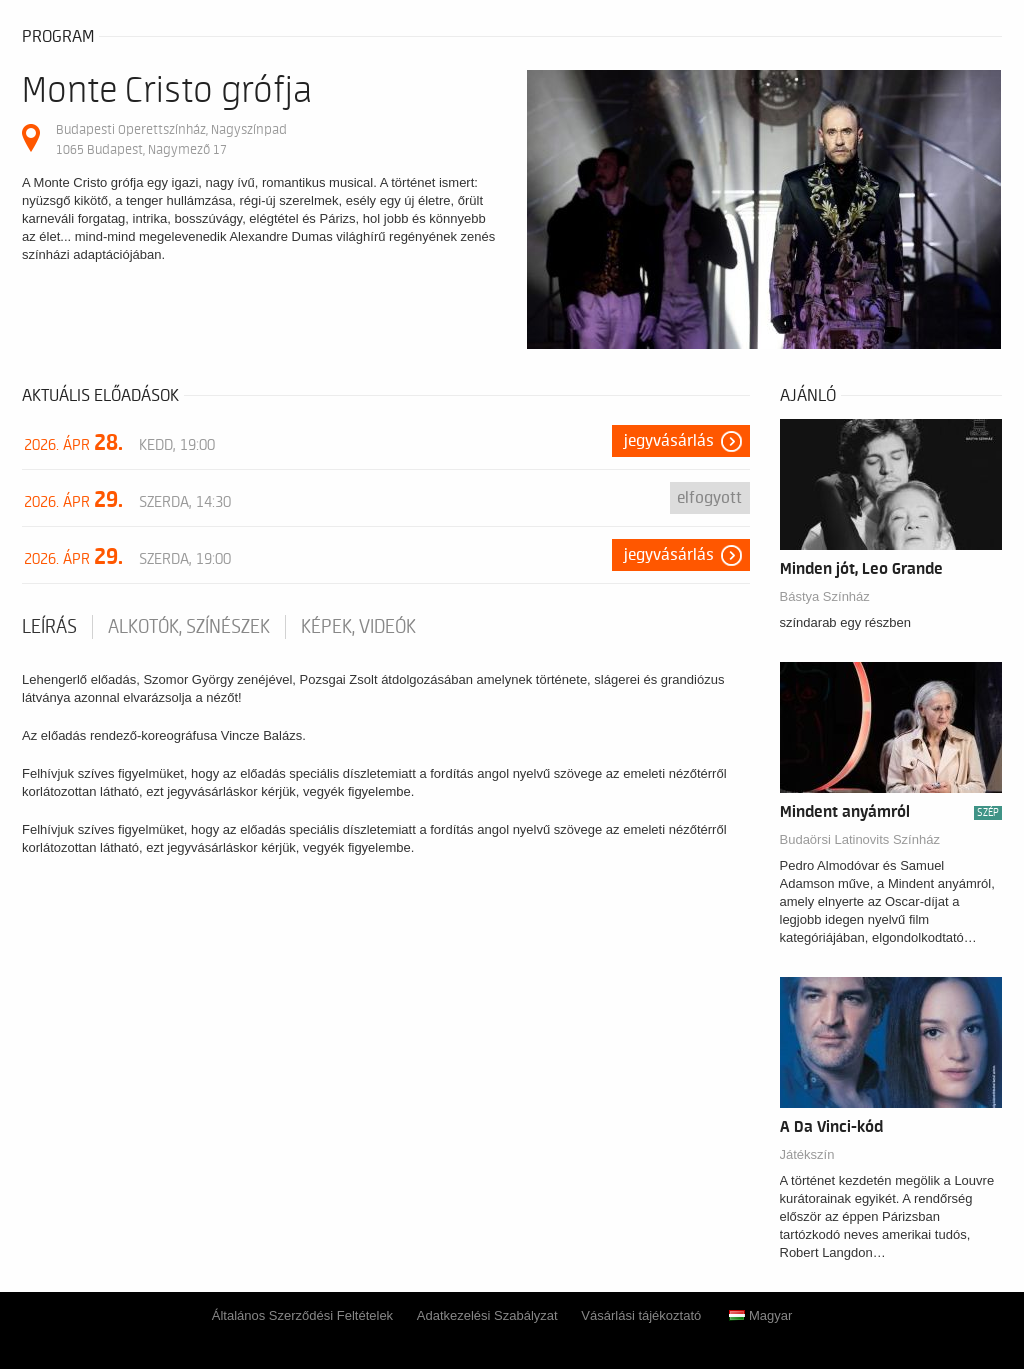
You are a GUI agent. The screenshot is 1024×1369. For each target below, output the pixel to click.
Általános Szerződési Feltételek (302, 1315)
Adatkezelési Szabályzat (487, 1315)
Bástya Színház (825, 596)
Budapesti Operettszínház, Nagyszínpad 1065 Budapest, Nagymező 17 (171, 139)
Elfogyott (709, 498)
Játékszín (807, 1154)
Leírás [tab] (49, 627)
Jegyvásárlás (669, 441)
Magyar (760, 1315)
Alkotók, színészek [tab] (189, 627)
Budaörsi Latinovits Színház (860, 839)
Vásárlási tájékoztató (641, 1315)
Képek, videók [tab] (358, 627)
